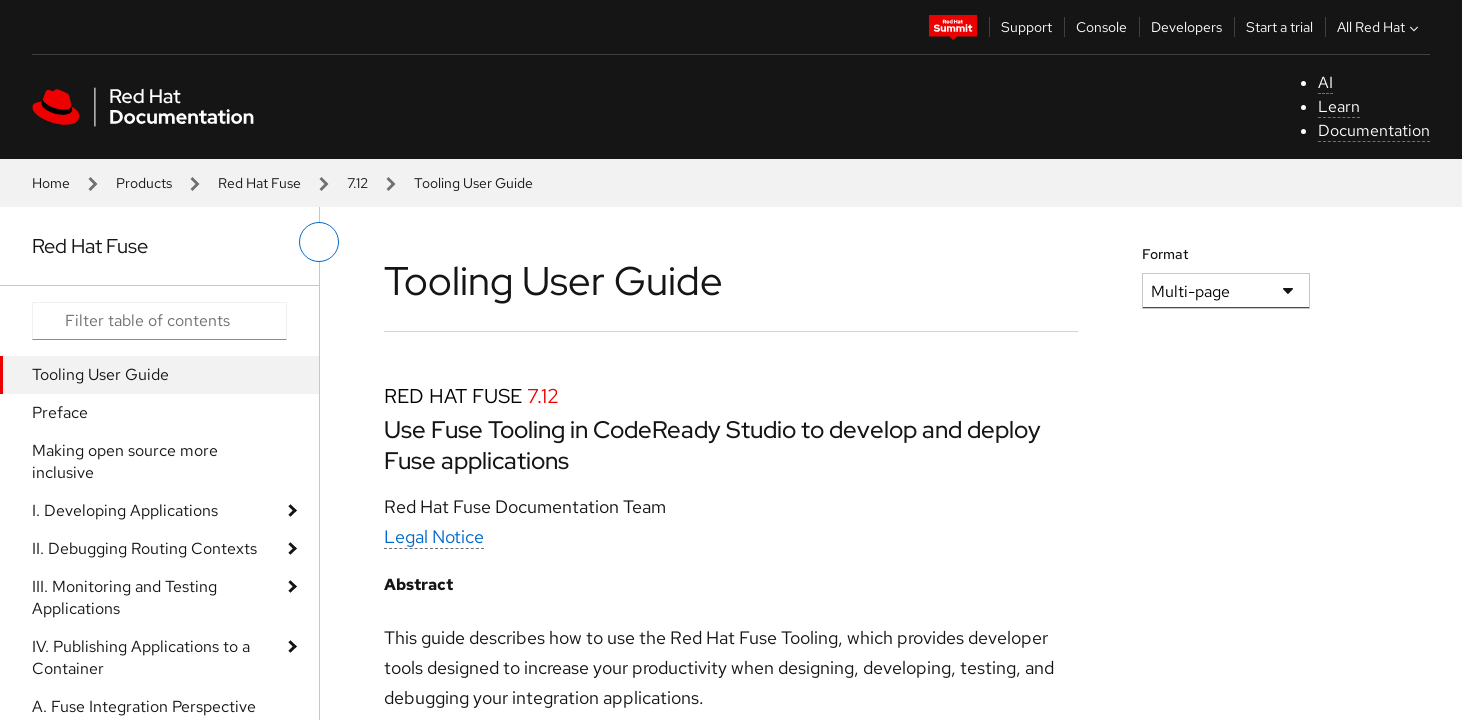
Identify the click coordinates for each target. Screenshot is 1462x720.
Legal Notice (434, 536)
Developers (1186, 27)
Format (1165, 254)
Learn (1339, 106)
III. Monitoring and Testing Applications (124, 597)
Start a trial (1279, 27)
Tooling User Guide (100, 374)
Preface (60, 412)
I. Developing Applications (125, 510)
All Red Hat (1380, 27)
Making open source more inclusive (125, 461)
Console (1101, 27)
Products (144, 183)
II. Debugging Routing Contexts (144, 548)
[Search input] (159, 321)
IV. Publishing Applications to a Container (141, 657)
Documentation (1374, 130)
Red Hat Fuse (259, 183)
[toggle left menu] (319, 242)
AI (1325, 82)
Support (1026, 27)
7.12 (357, 183)
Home (51, 183)
